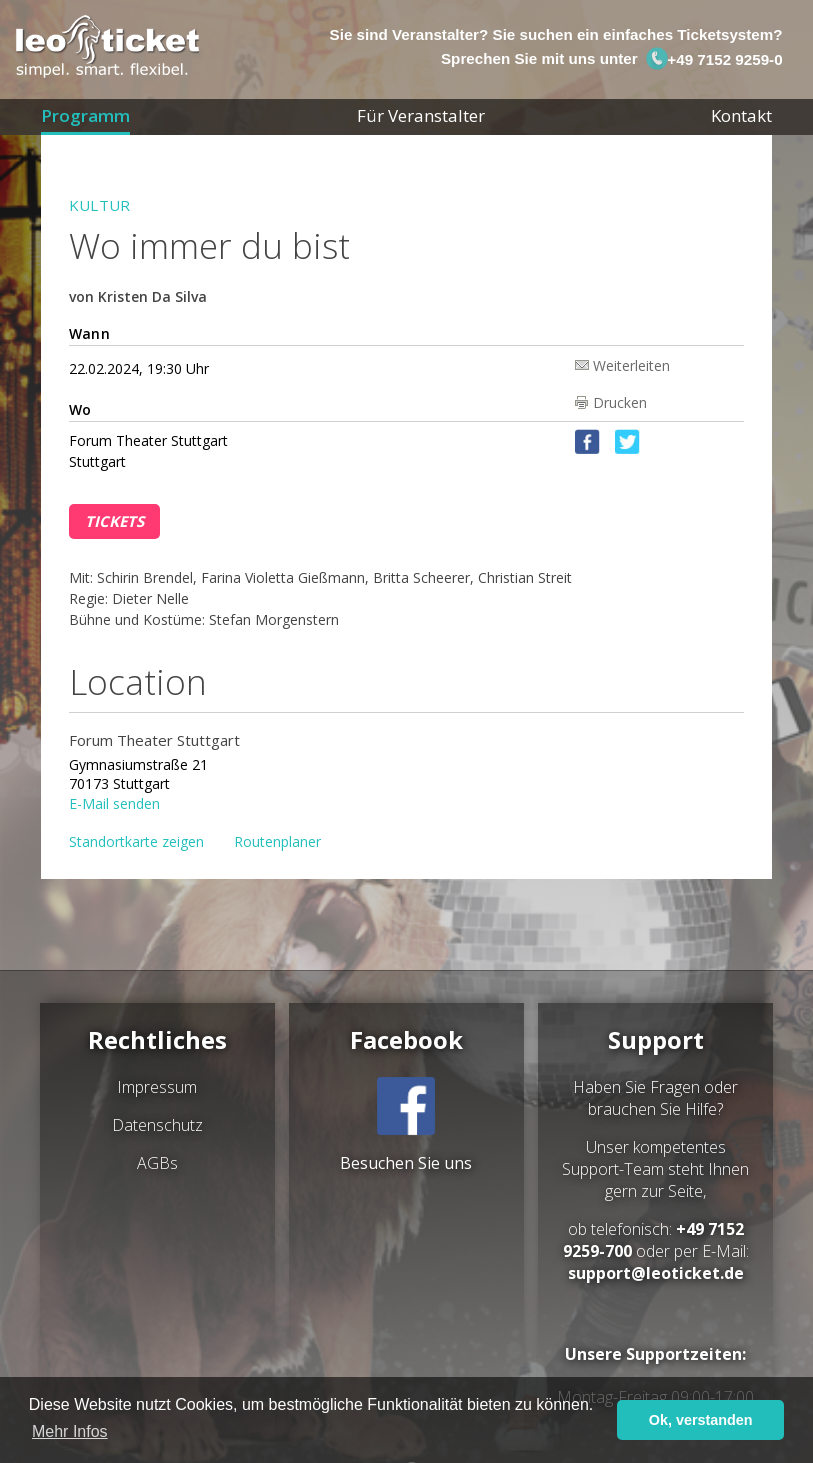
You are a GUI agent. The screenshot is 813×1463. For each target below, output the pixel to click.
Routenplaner (277, 841)
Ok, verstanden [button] (701, 1420)
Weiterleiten (631, 364)
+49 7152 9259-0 (714, 59)
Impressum (157, 1087)
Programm (85, 115)
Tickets (114, 521)
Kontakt (741, 115)
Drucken (620, 402)
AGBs (157, 1163)
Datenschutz (157, 1125)
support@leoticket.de (656, 1273)
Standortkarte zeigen (136, 841)
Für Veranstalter (421, 115)
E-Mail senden (114, 802)
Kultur (100, 205)
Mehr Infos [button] (70, 1431)
